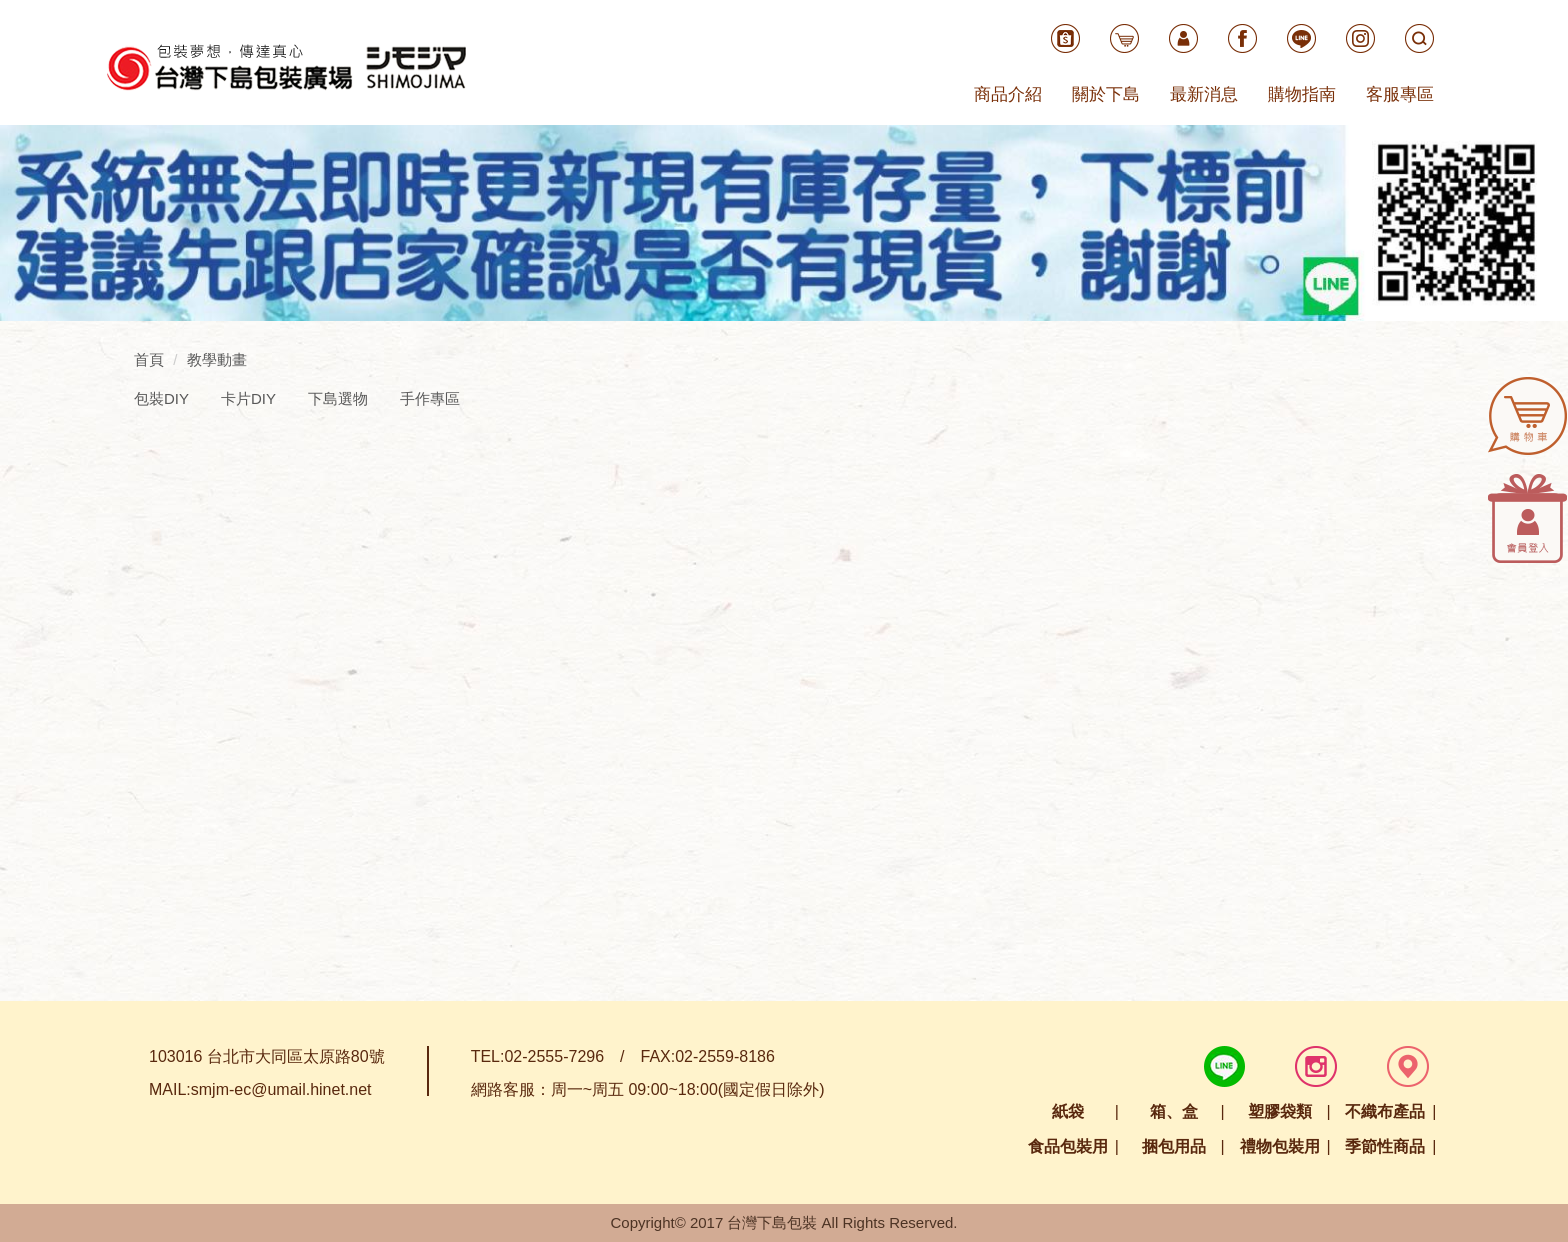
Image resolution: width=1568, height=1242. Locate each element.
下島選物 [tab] (338, 398)
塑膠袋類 (1280, 1111)
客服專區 (1400, 94)
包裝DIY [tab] (161, 398)
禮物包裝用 (1280, 1146)
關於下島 (1106, 94)
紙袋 (1068, 1111)
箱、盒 (1174, 1111)
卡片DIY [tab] (248, 398)
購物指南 (1302, 94)
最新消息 (1204, 94)
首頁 (149, 359)
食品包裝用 (1068, 1146)
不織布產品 (1385, 1111)
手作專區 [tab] (430, 398)
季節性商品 (1385, 1146)
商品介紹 (1008, 94)
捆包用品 (1174, 1146)
